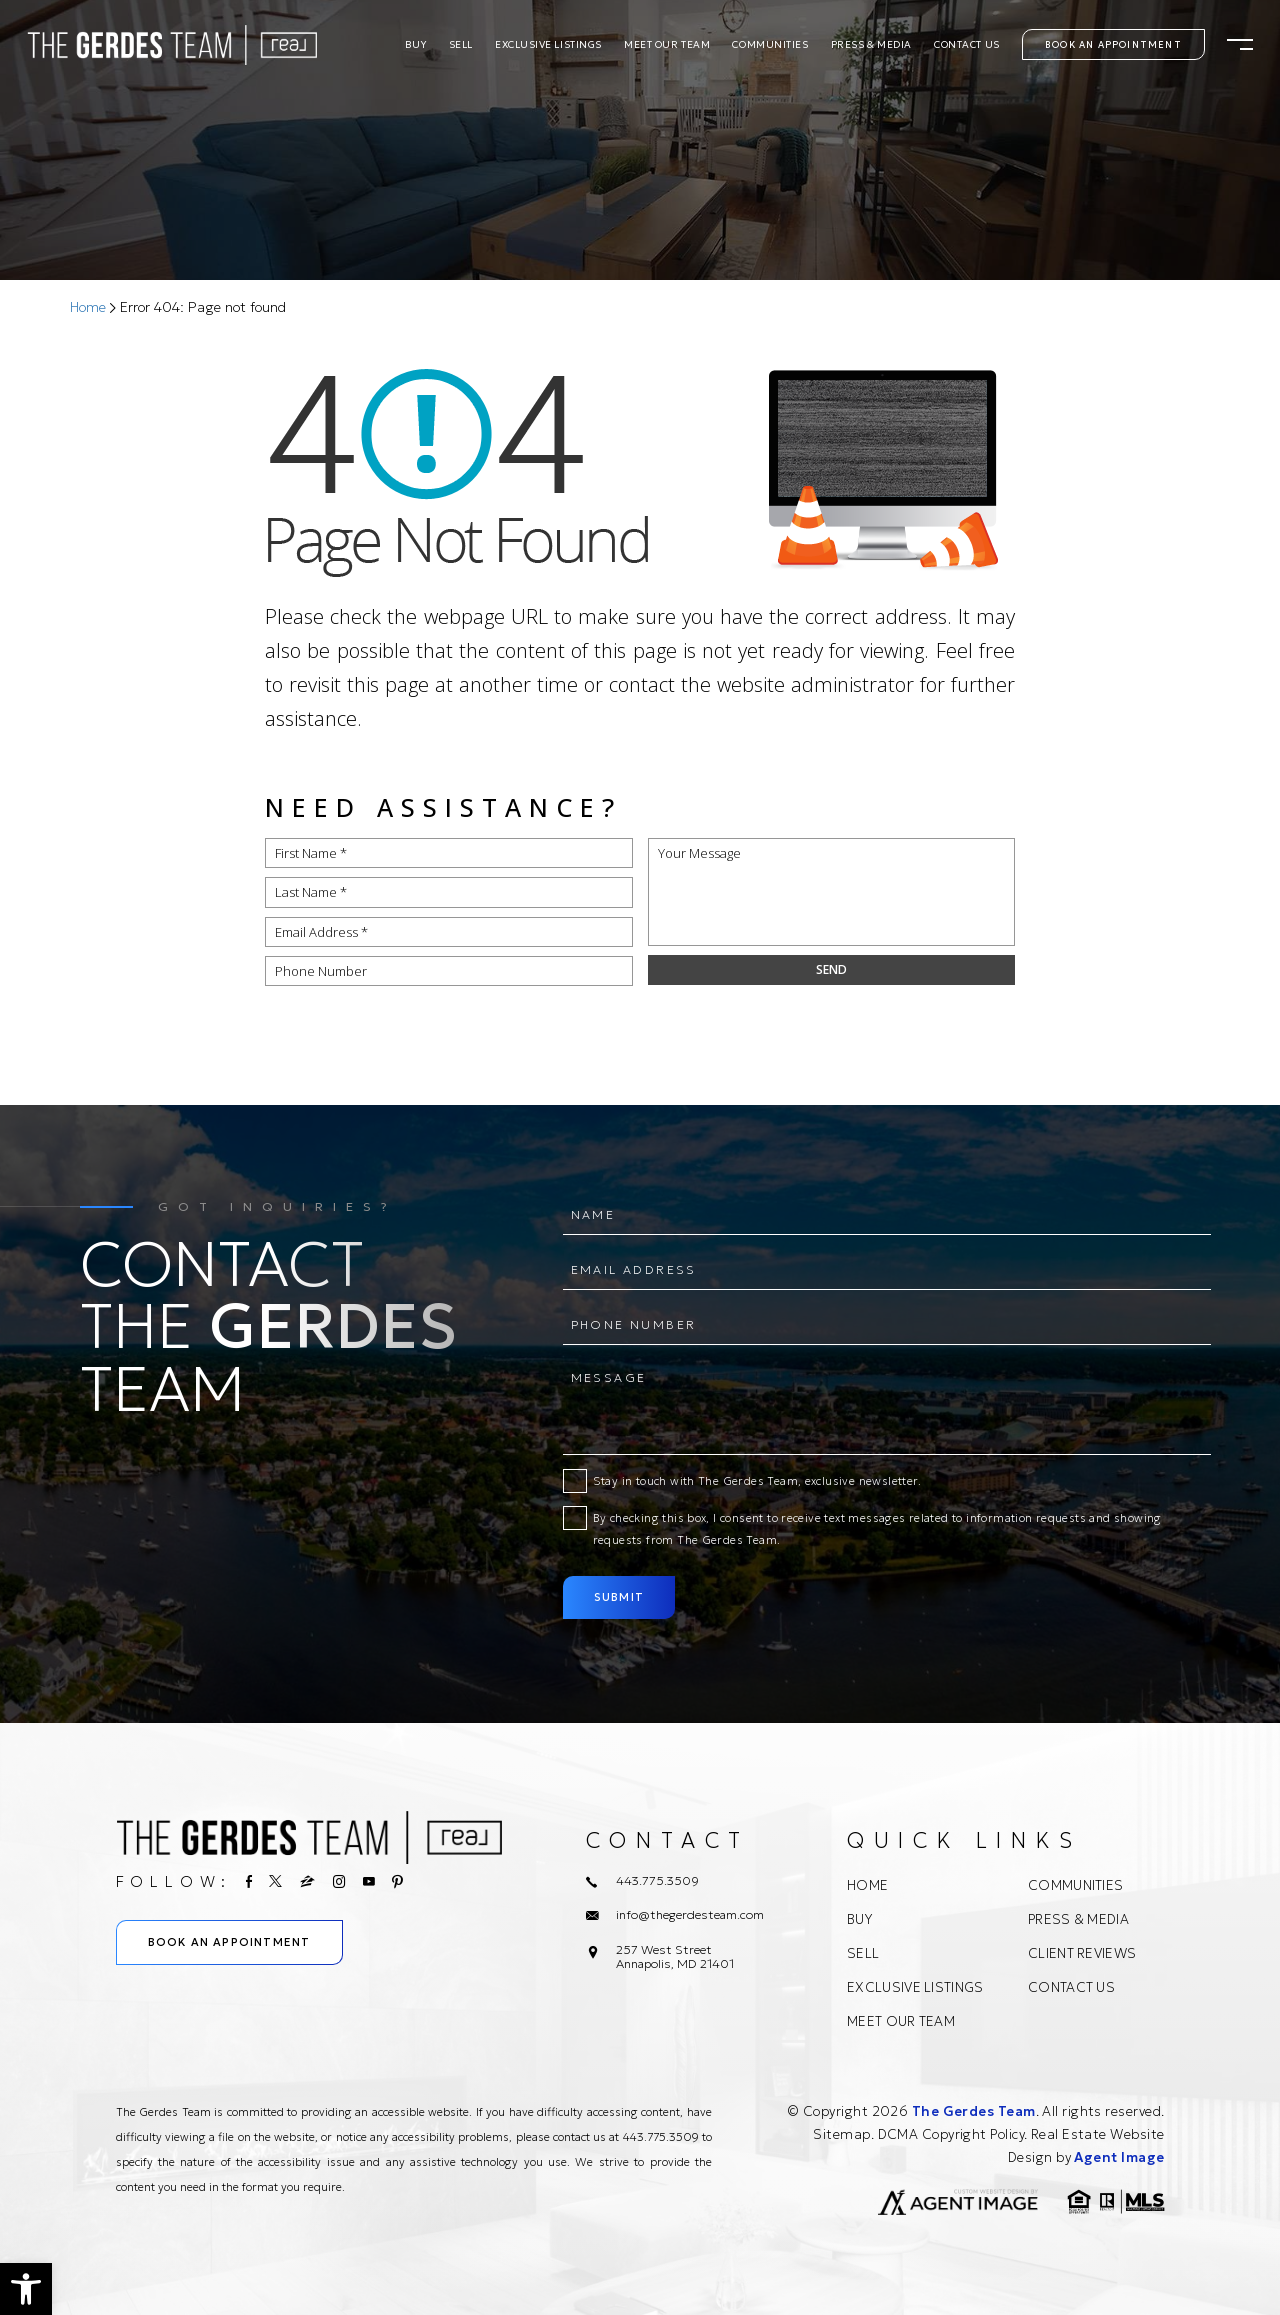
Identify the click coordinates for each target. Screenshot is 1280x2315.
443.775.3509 (661, 2137)
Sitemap (841, 2134)
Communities (770, 44)
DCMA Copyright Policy (951, 2134)
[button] (26, 2289)
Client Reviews (1082, 1953)
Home (867, 1885)
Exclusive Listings (548, 44)
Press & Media (871, 44)
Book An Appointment (1113, 44)
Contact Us (967, 44)
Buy (416, 44)
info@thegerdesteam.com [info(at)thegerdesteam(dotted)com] (690, 1915)
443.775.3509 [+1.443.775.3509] (657, 1881)
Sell (461, 44)
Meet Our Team (667, 44)
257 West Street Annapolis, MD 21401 (675, 1957)
